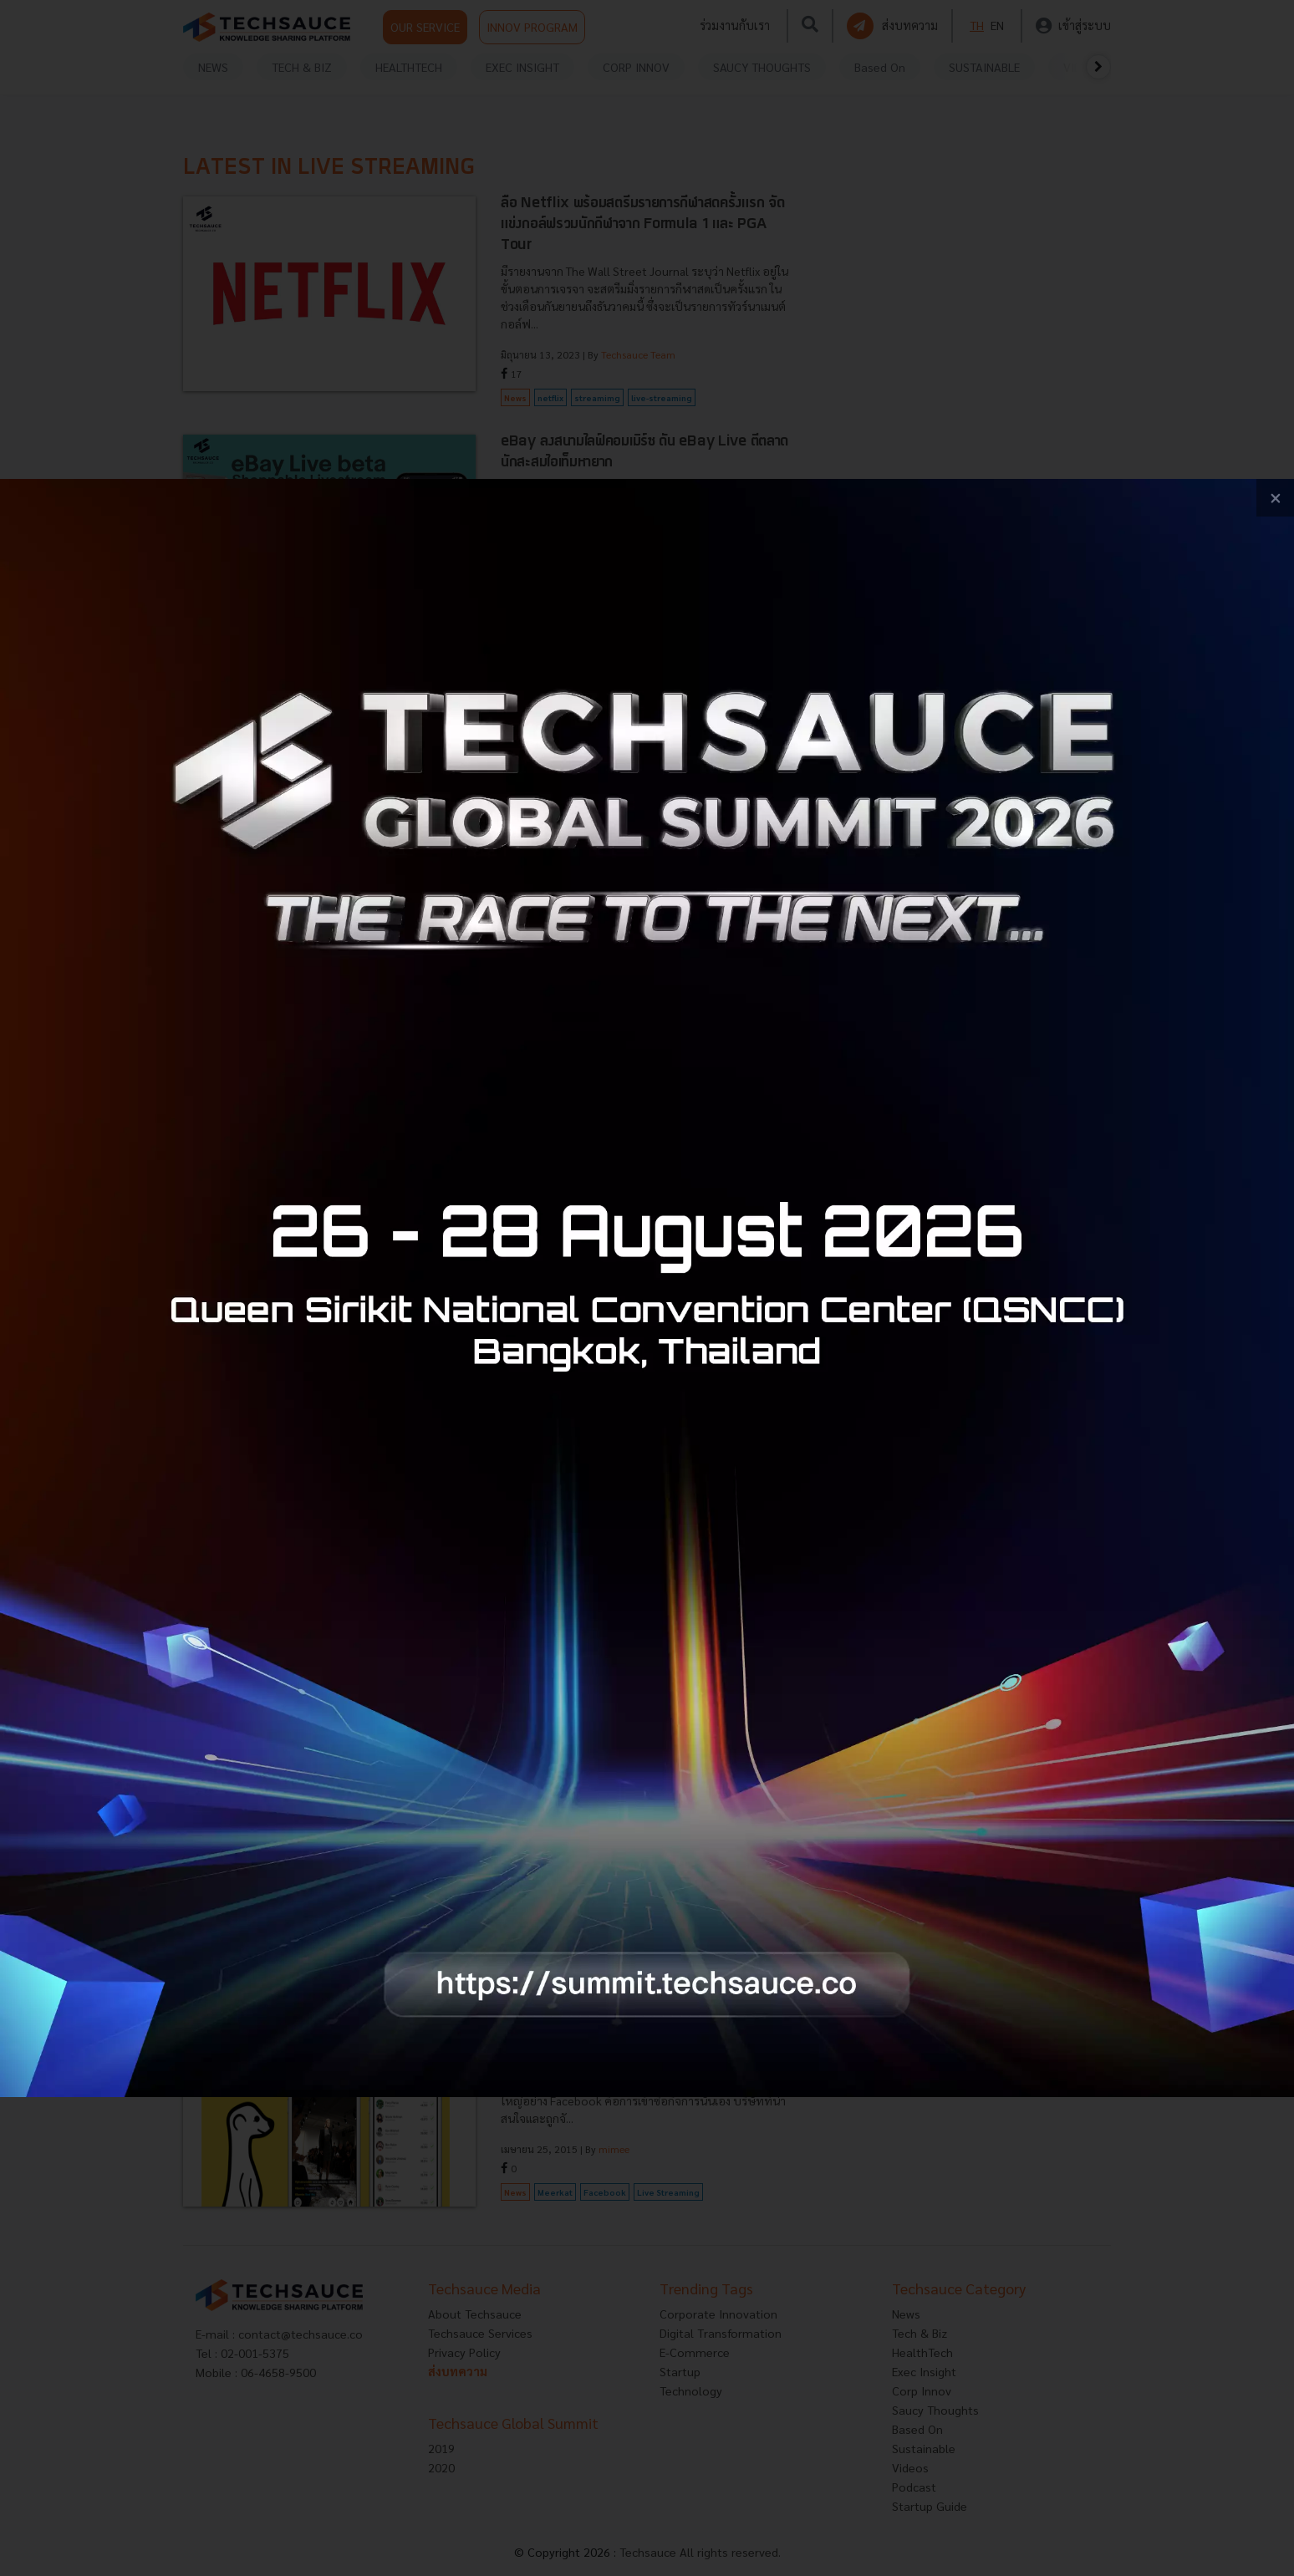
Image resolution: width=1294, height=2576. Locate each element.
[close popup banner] (1275, 498)
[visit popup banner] (647, 1287)
